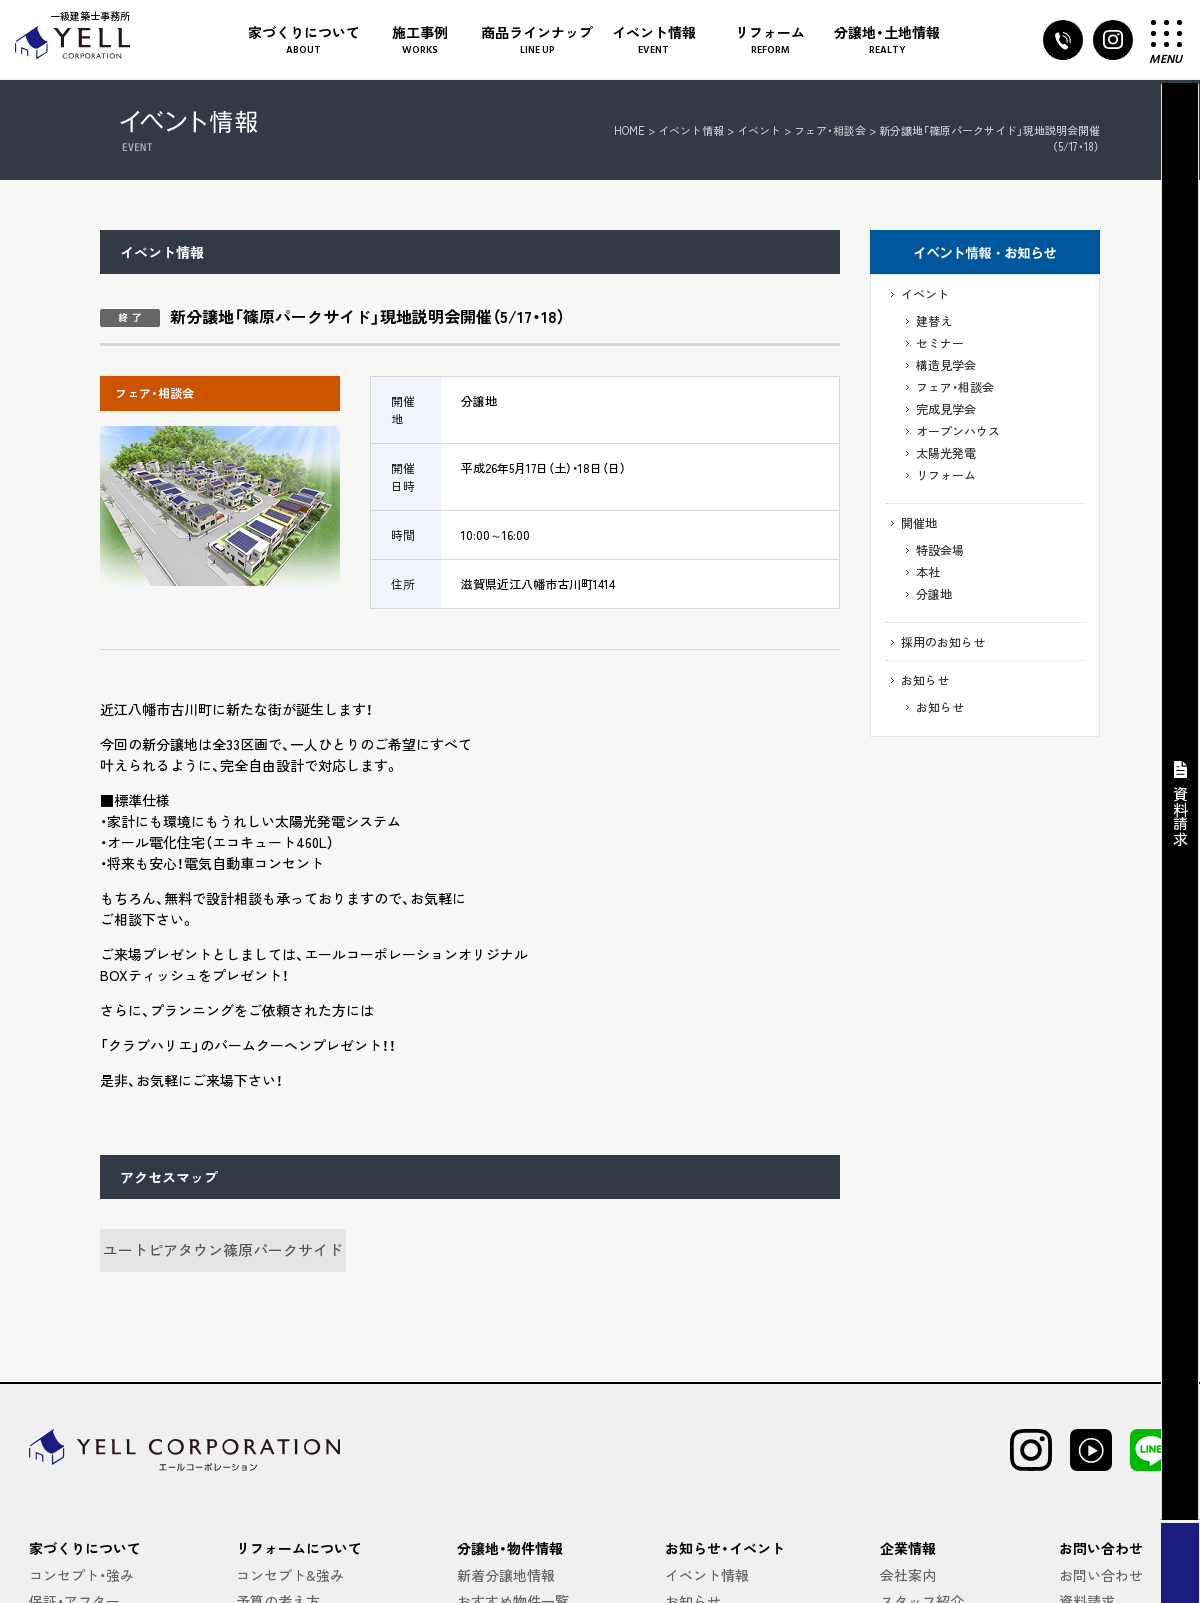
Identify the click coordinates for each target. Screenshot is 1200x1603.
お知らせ (925, 679)
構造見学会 (946, 364)
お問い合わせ (1101, 1575)
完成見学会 (946, 408)
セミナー (940, 342)
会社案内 (908, 1575)
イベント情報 (691, 130)
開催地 (919, 522)
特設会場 (940, 549)
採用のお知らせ (943, 641)
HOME (629, 130)
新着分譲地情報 (506, 1575)
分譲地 (934, 593)
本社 (928, 571)
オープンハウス (958, 430)
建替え (934, 320)
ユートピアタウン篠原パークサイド (223, 1249)
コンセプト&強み (290, 1575)
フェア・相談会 (955, 386)
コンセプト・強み (81, 1575)
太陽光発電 (946, 452)
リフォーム (946, 474)
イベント (925, 293)
